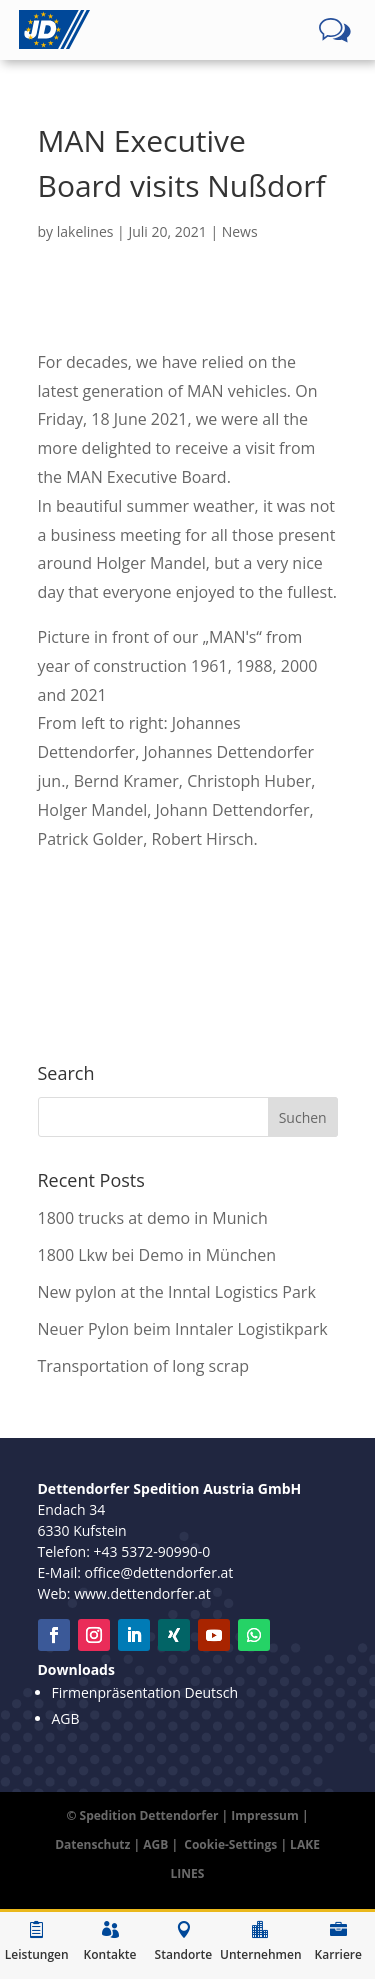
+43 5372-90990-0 (152, 1551)
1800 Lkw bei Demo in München (157, 1255)
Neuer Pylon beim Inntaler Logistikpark (183, 1329)
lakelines (85, 231)
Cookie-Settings (230, 1844)
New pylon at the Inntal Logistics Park (177, 1292)
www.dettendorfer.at (142, 1593)
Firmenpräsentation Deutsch (145, 1692)
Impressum (265, 1815)
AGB (66, 1718)
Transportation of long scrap (144, 1366)
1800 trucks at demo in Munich (153, 1218)
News (240, 231)
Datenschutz (92, 1844)
